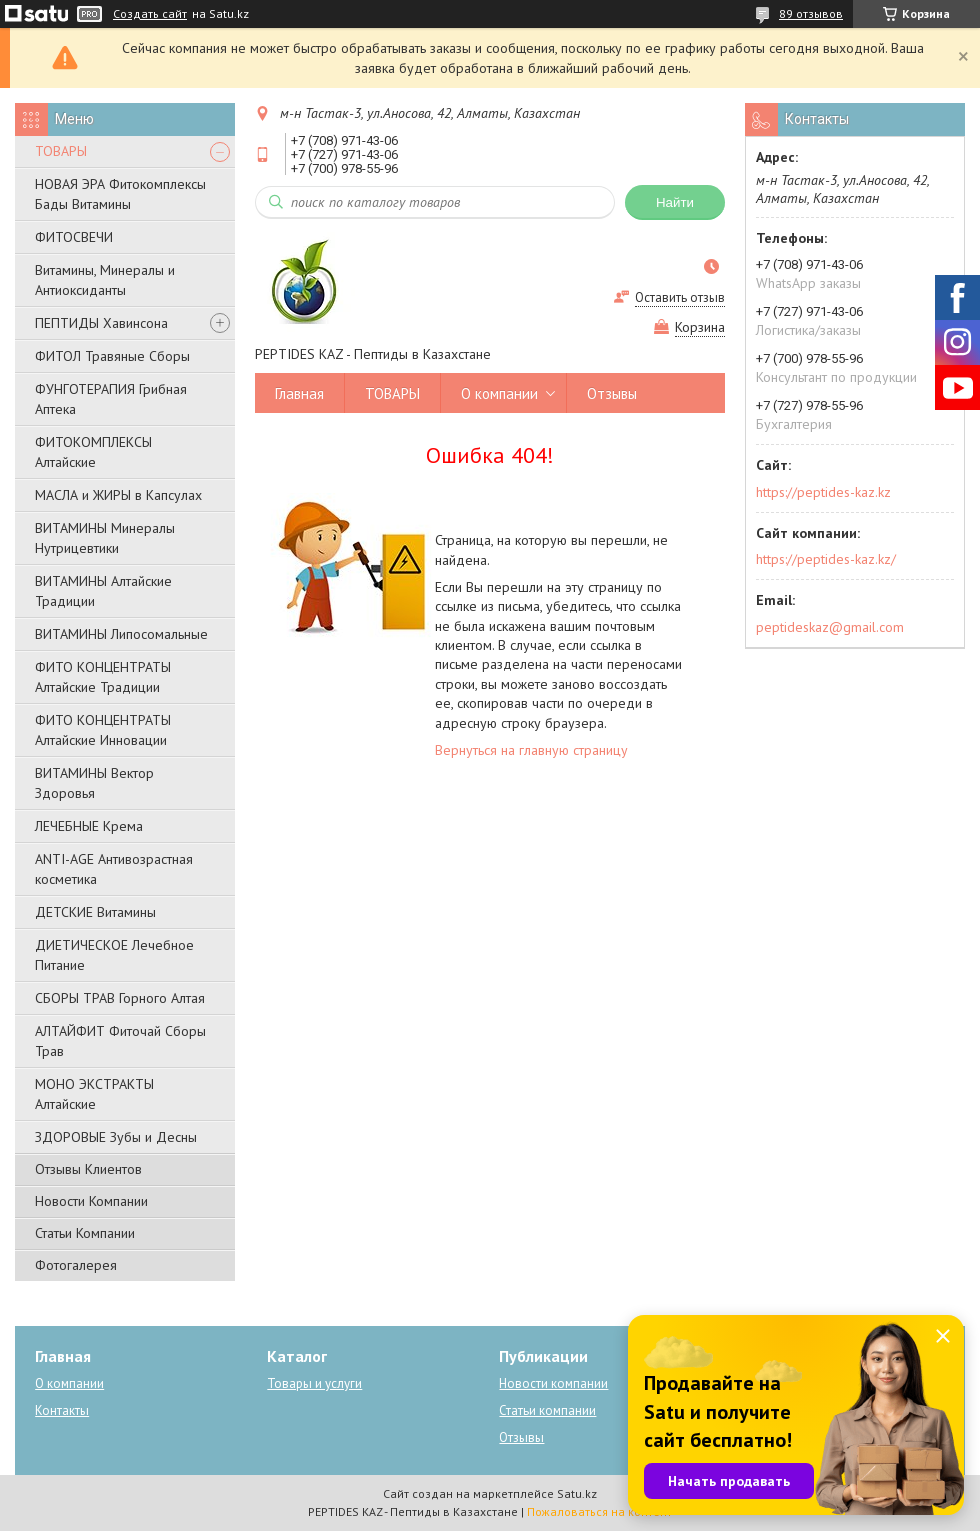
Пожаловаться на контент (599, 1511)
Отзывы (612, 393)
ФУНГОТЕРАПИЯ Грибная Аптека (111, 399)
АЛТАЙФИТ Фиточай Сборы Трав (120, 1041)
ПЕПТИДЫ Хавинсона (101, 323)
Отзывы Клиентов (88, 1169)
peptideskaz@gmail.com (830, 627)
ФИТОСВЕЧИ (74, 237)
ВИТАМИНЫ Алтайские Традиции (103, 591)
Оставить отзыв (680, 297)
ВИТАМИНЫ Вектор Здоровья (94, 783)
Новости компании (553, 1383)
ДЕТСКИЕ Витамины (95, 912)
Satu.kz (577, 1493)
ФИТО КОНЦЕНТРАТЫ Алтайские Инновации (103, 730)
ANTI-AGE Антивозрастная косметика (114, 869)
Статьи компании (547, 1410)
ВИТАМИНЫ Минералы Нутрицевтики (105, 538)
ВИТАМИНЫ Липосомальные (121, 634)
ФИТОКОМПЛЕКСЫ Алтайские (93, 452)
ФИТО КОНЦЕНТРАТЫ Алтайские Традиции (103, 677)
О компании (499, 393)
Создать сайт (150, 14)
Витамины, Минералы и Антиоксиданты (105, 280)
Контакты (62, 1410)
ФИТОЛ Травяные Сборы (112, 356)
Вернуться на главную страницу (531, 750)
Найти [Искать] (675, 202)
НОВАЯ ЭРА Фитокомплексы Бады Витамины (120, 194)
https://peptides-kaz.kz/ (826, 559)
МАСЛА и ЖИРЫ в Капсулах (118, 495)
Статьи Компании (85, 1233)
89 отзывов (811, 13)
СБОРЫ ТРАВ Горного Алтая (120, 998)
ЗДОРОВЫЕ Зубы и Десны (116, 1137)
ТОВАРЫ (61, 151)
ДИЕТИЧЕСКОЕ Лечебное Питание (114, 955)
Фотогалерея (76, 1265)
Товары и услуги (314, 1383)
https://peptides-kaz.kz (823, 492)
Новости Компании (91, 1201)
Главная (299, 393)
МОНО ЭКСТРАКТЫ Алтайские (94, 1094)
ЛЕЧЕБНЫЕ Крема (89, 826)
